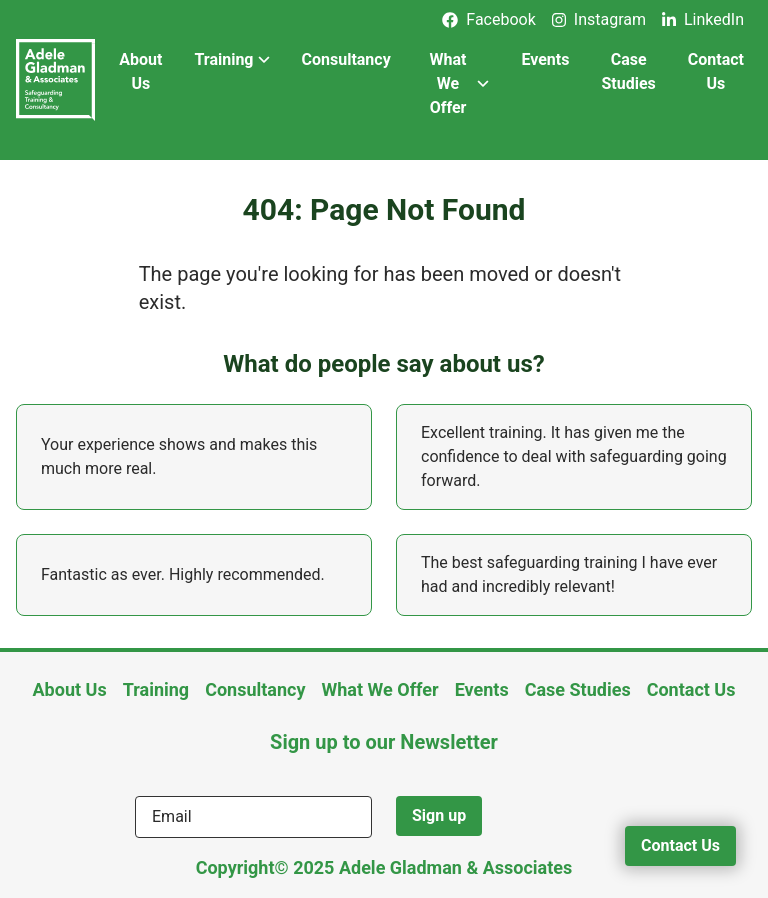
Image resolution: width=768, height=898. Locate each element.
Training (231, 60)
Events (545, 59)
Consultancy (346, 59)
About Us (140, 71)
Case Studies (628, 71)
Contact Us (716, 71)
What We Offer (460, 83)
